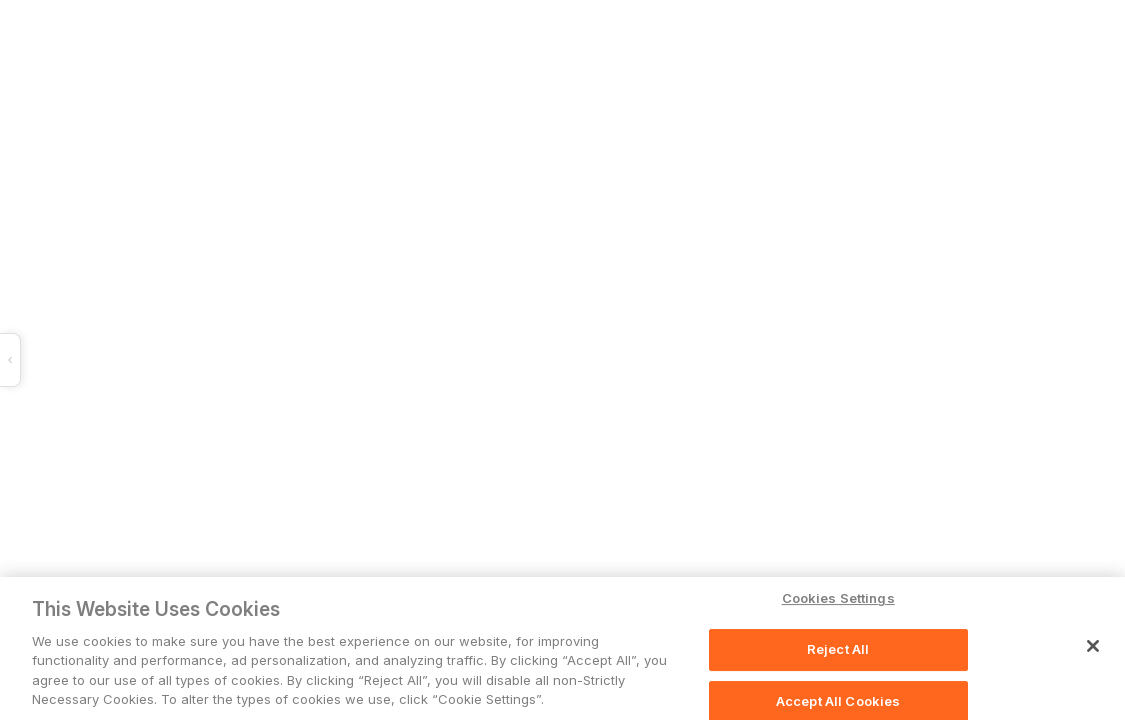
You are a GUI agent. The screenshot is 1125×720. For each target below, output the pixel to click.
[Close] (1093, 647)
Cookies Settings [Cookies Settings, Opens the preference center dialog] (838, 599)
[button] (298, 360)
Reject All (838, 650)
